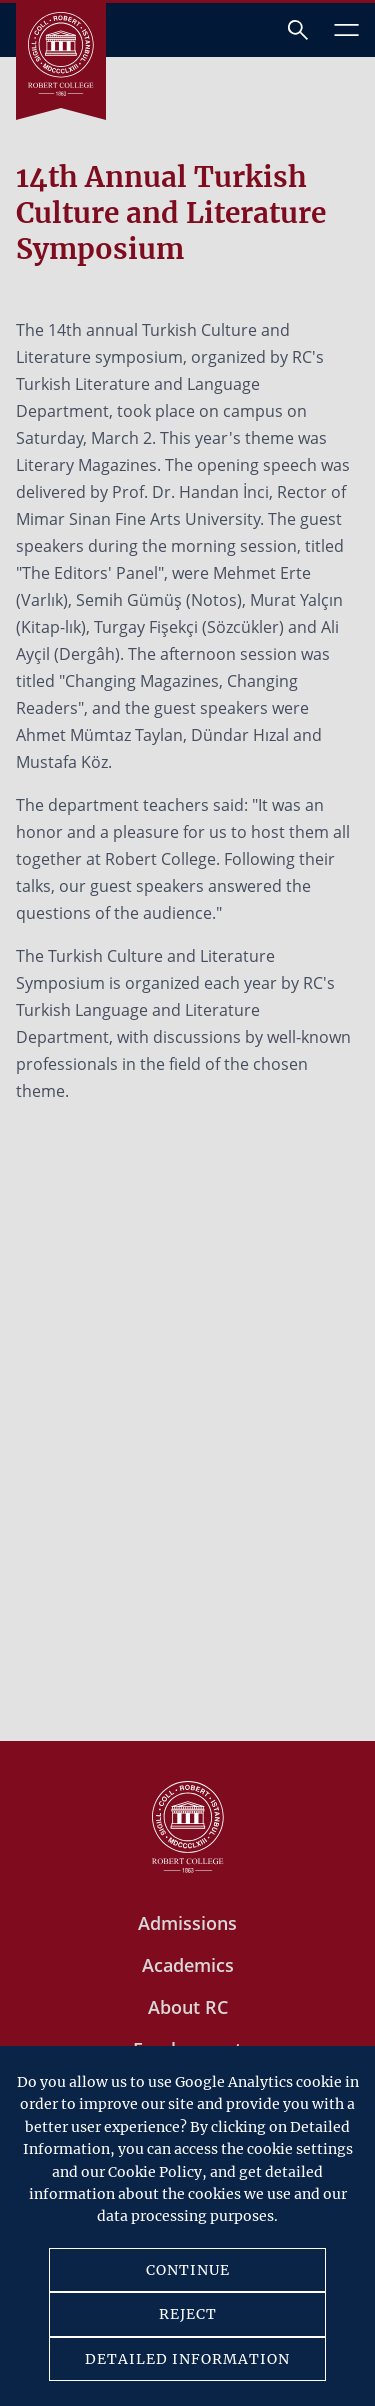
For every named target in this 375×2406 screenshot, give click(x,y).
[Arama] (298, 30)
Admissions (187, 1923)
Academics (188, 1965)
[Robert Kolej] (61, 54)
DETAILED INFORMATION (187, 2359)
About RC (188, 2007)
